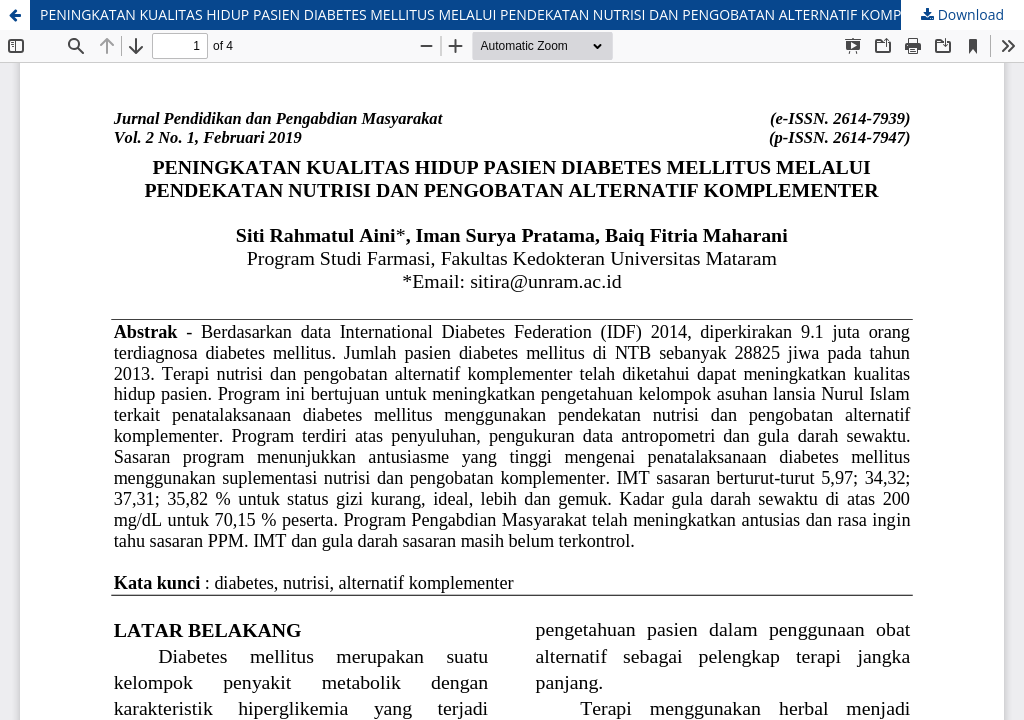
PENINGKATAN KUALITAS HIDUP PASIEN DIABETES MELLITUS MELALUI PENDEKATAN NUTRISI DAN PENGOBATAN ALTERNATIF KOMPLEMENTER (506, 14)
